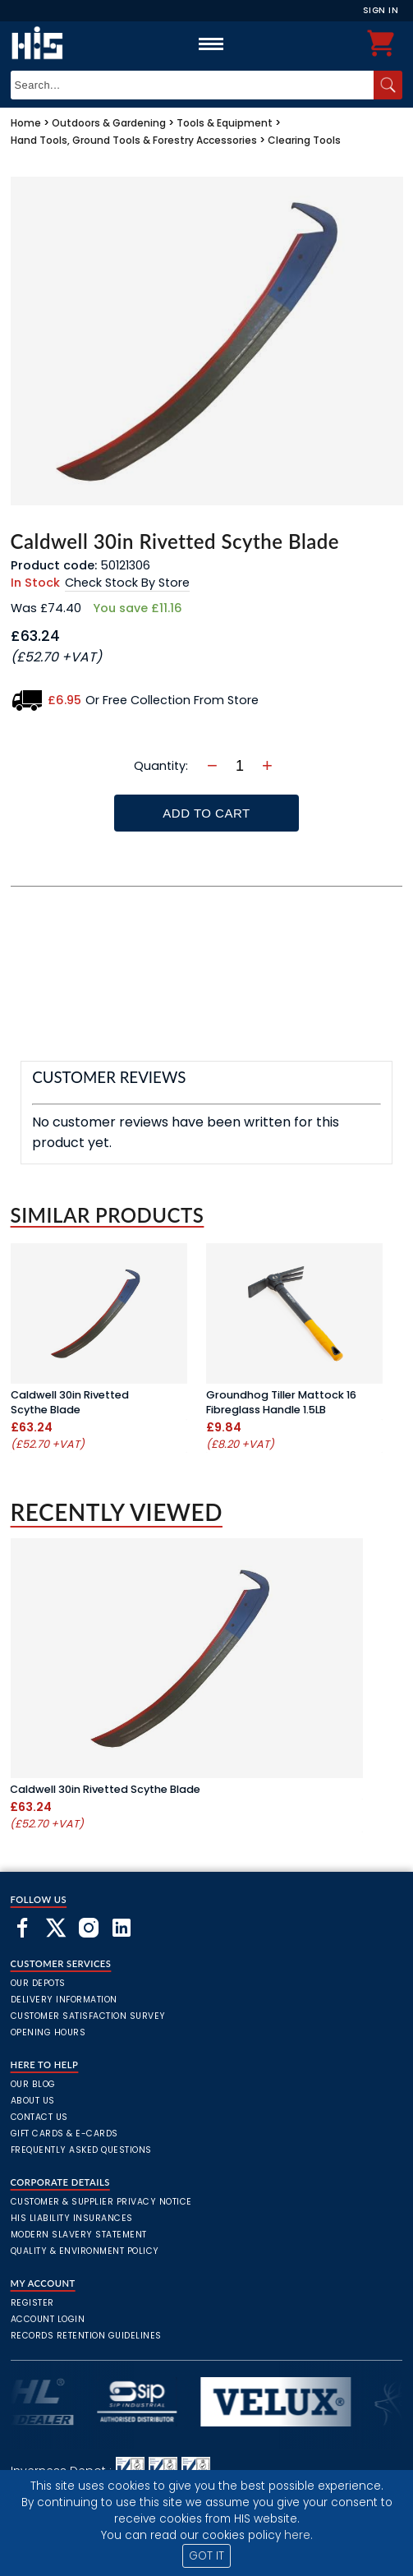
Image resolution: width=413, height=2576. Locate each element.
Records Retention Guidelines (86, 2335)
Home (26, 123)
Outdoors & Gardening (109, 123)
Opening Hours (48, 2032)
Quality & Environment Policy (85, 2251)
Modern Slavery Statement (79, 2234)
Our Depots (38, 1983)
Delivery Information (64, 1999)
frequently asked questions (81, 2150)
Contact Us (39, 2117)
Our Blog (33, 2084)
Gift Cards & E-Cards (64, 2133)
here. (298, 2535)
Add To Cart (206, 813)
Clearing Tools (304, 140)
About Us (33, 2100)
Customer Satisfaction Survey (88, 2016)
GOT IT (206, 2556)
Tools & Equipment (225, 123)
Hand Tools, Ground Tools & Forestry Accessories (134, 140)
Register (32, 2303)
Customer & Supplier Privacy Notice (101, 2202)
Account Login (48, 2319)
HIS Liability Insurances (72, 2218)
